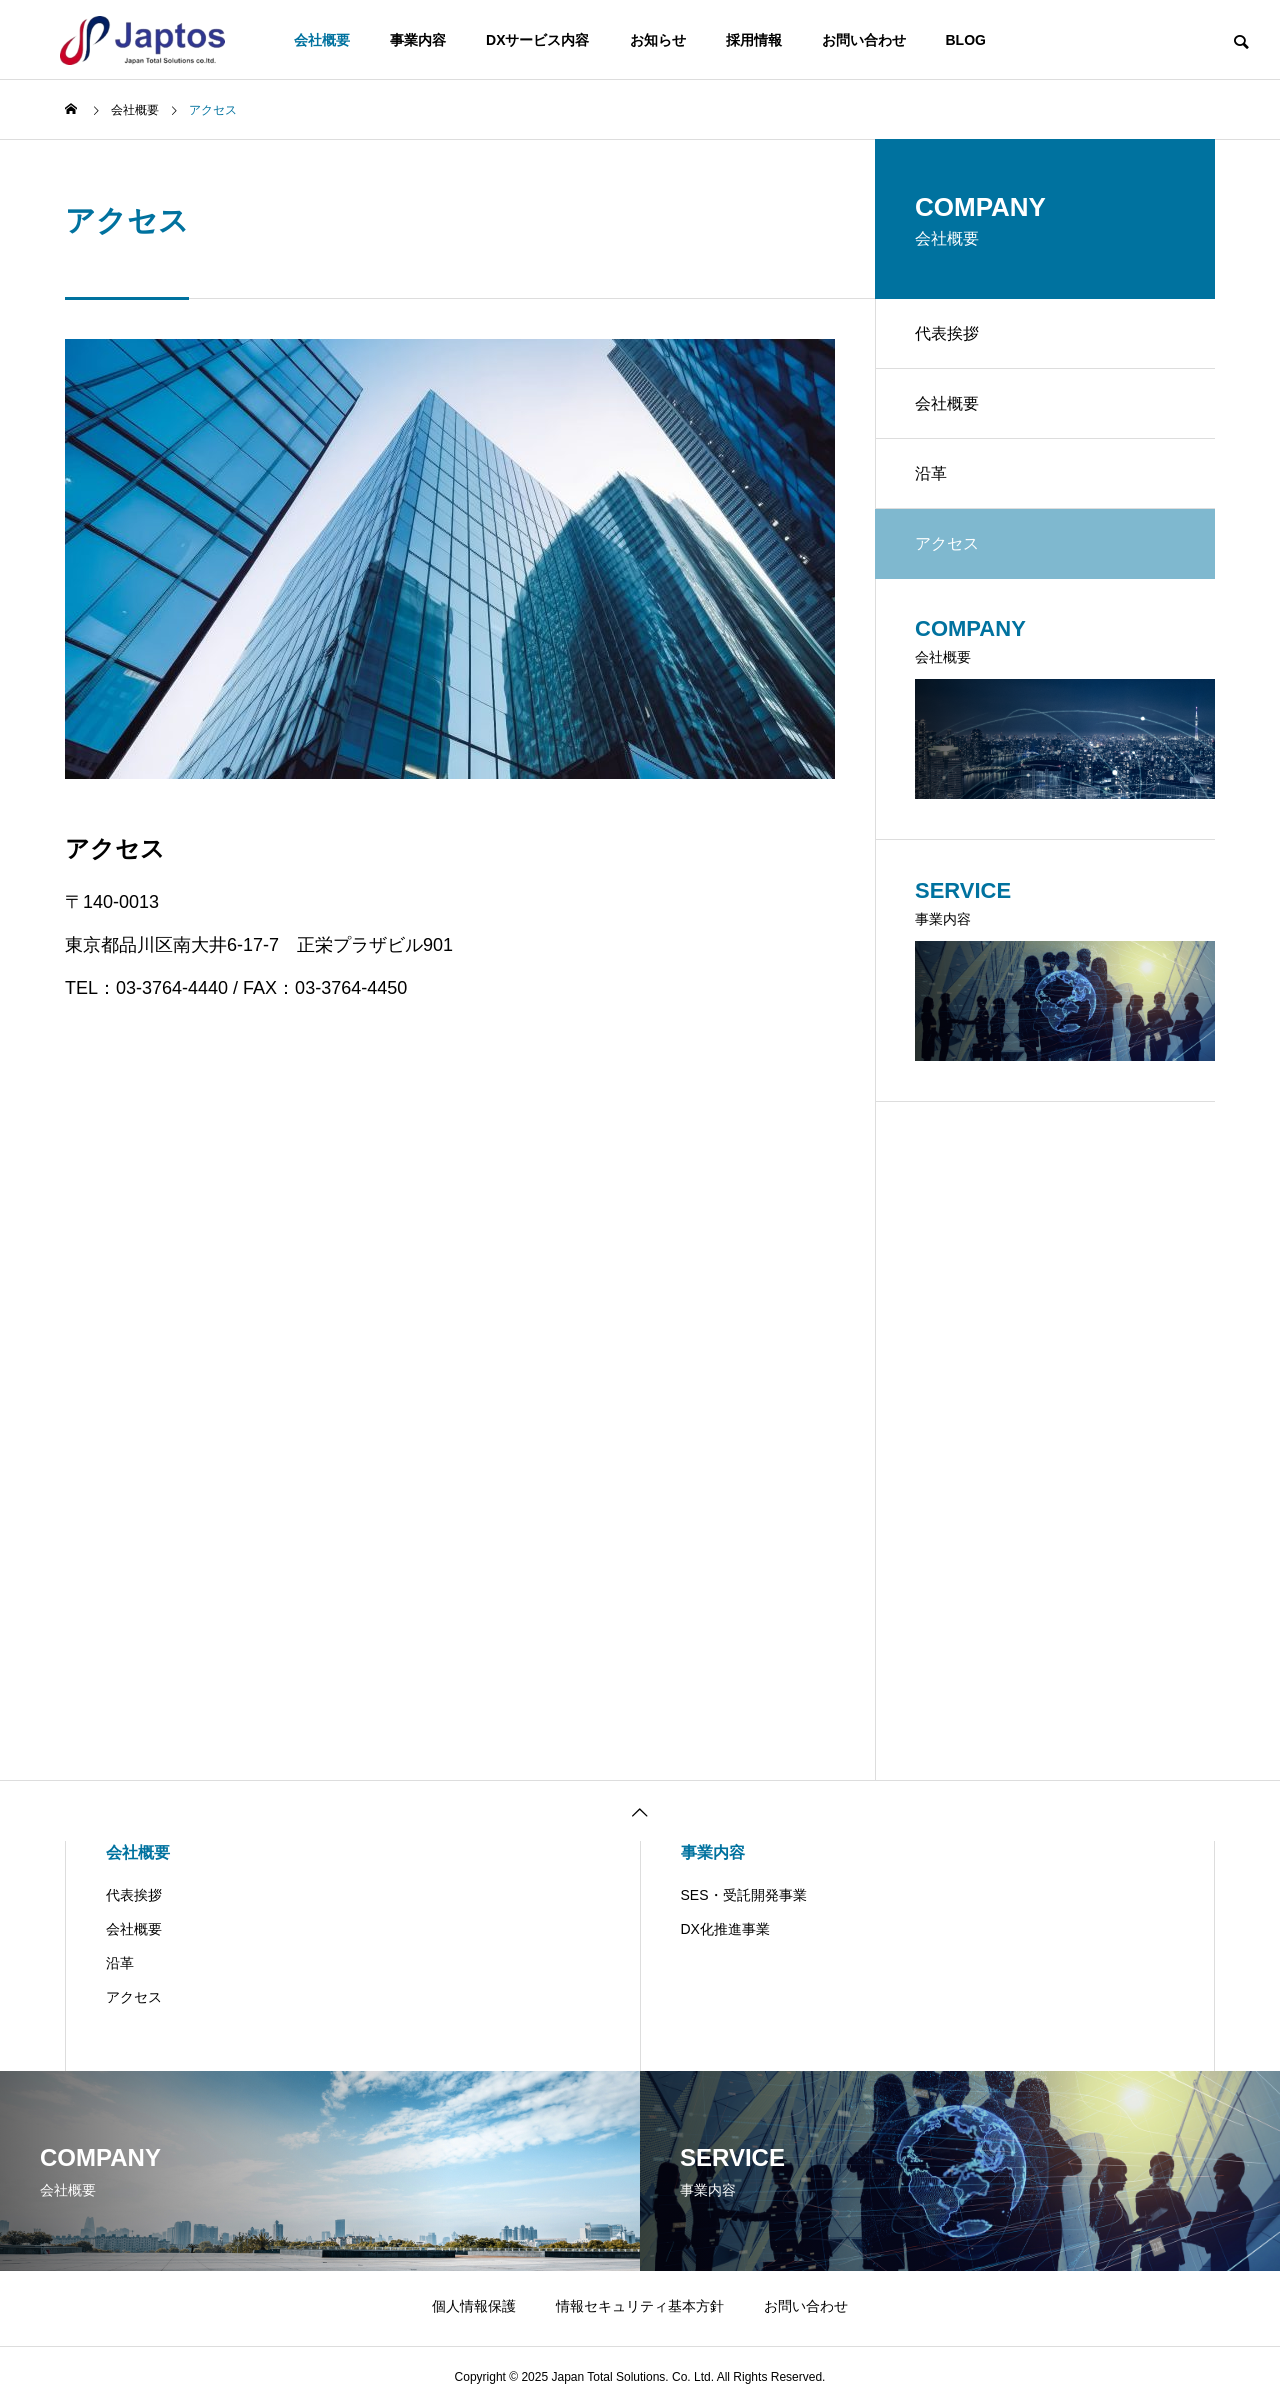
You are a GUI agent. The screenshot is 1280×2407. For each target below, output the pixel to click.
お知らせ (658, 40)
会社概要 (322, 40)
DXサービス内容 (537, 40)
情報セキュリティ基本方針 (640, 2306)
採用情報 (754, 40)
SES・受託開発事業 (744, 1895)
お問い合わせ (864, 40)
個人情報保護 (474, 2306)
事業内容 (418, 40)
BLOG (966, 40)
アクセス (134, 1997)
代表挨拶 (947, 333)
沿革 (931, 473)
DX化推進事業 (725, 1929)
